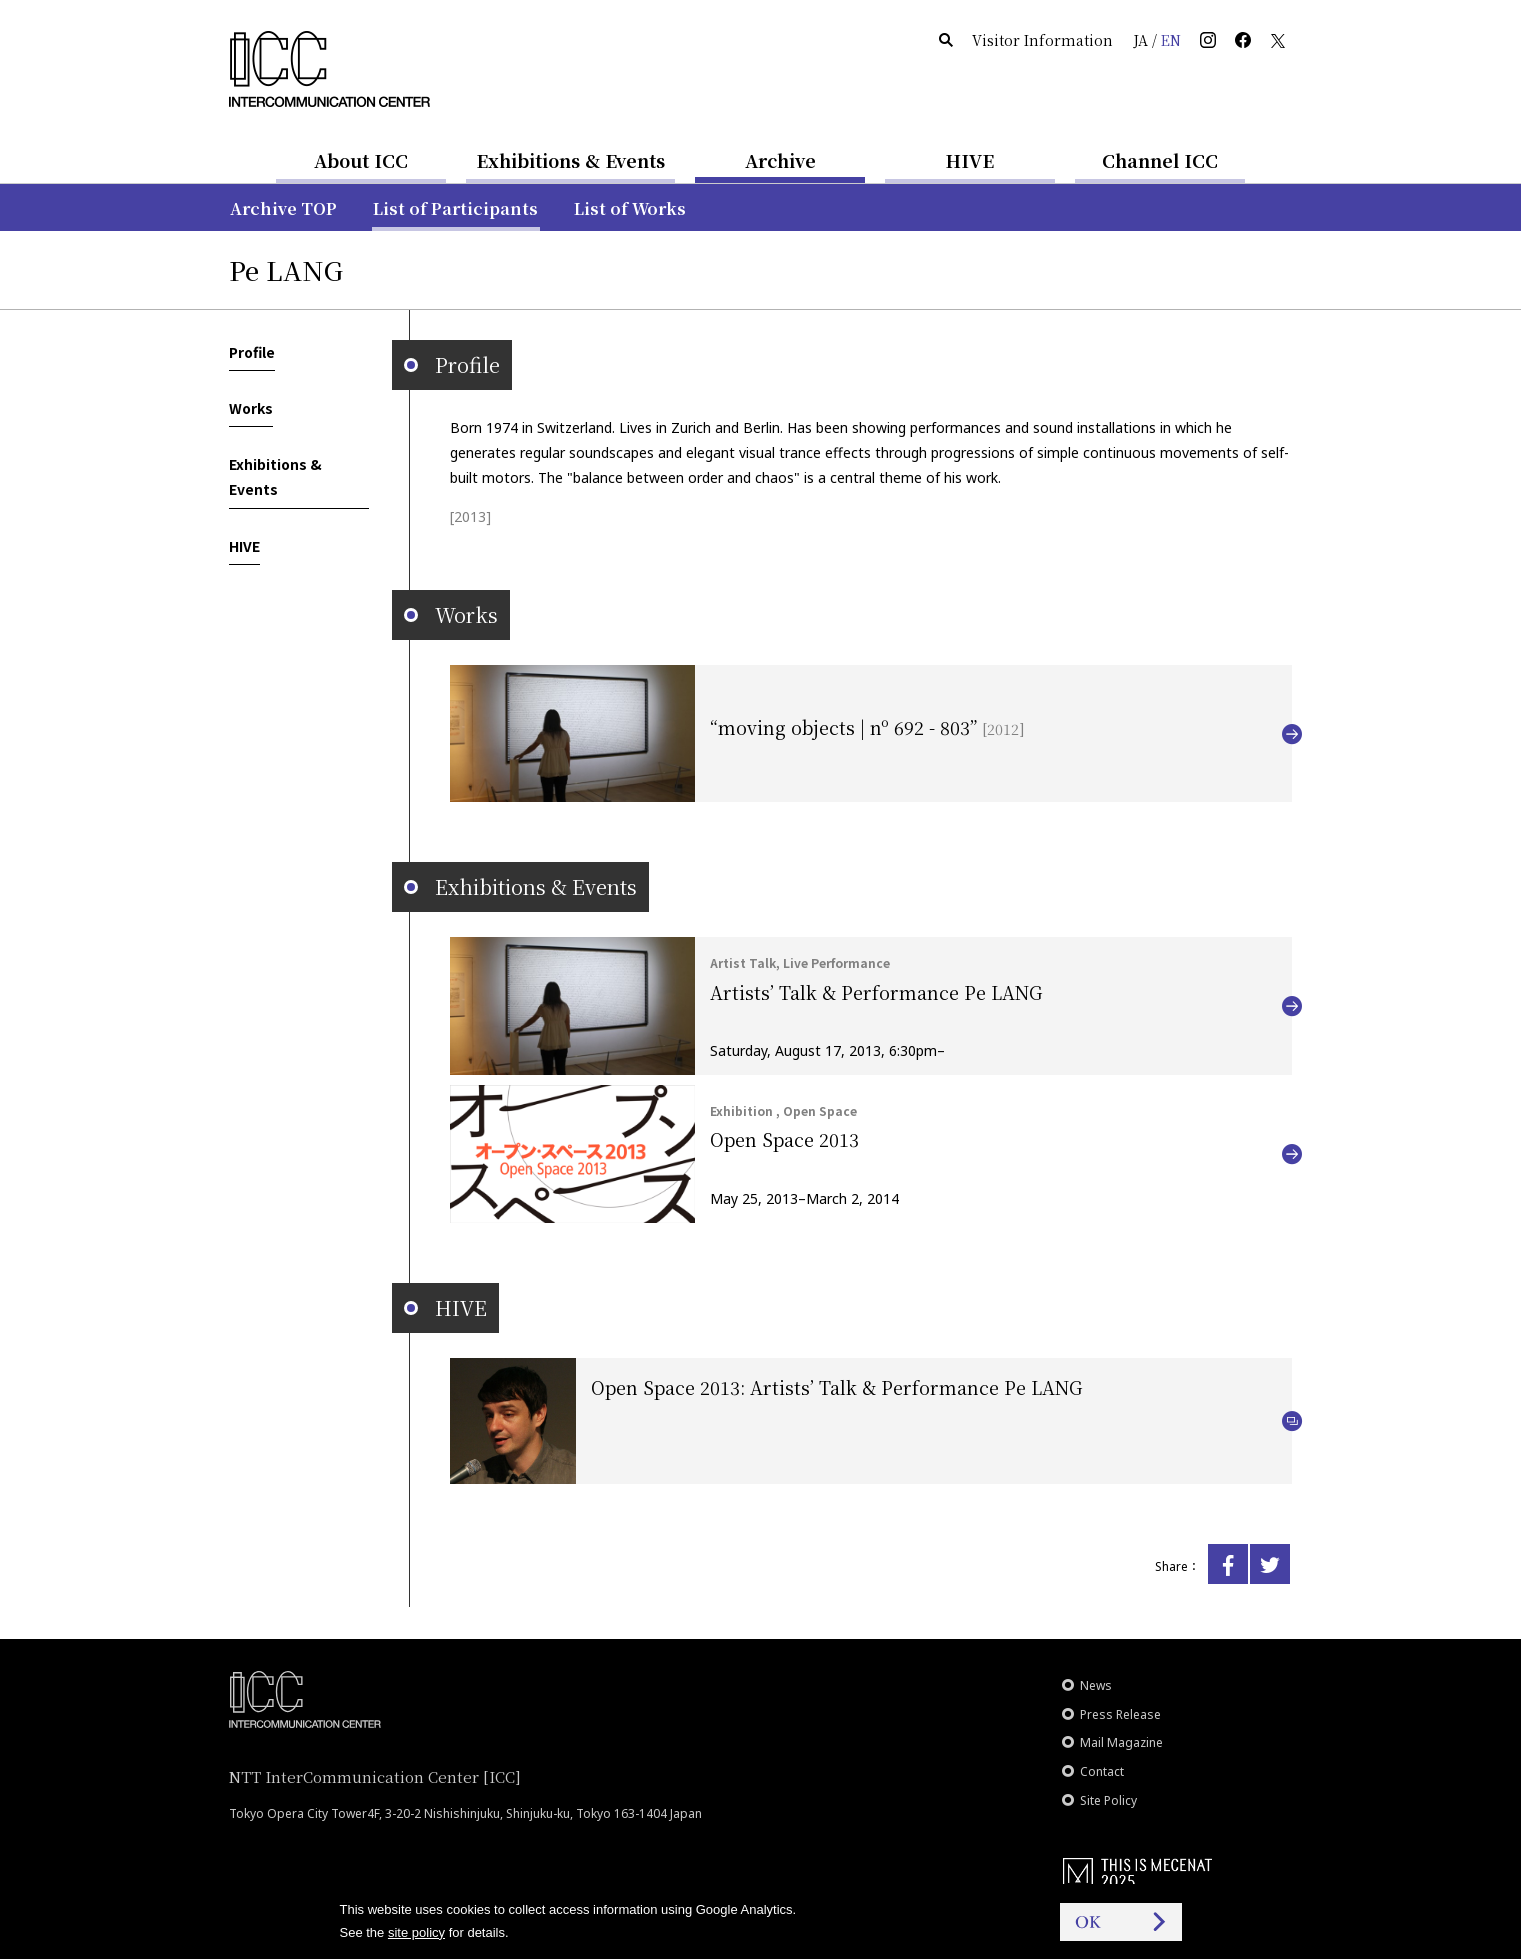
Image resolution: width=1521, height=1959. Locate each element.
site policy (416, 1932)
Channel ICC (1160, 160)
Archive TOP (283, 208)
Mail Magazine (1121, 1742)
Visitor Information (1042, 40)
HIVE (970, 160)
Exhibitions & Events (570, 160)
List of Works (630, 208)
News (1096, 1685)
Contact (1102, 1771)
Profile (252, 352)
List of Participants (455, 208)
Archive (780, 160)
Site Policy (1108, 1800)
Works (251, 408)
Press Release (1120, 1714)
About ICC (361, 160)
